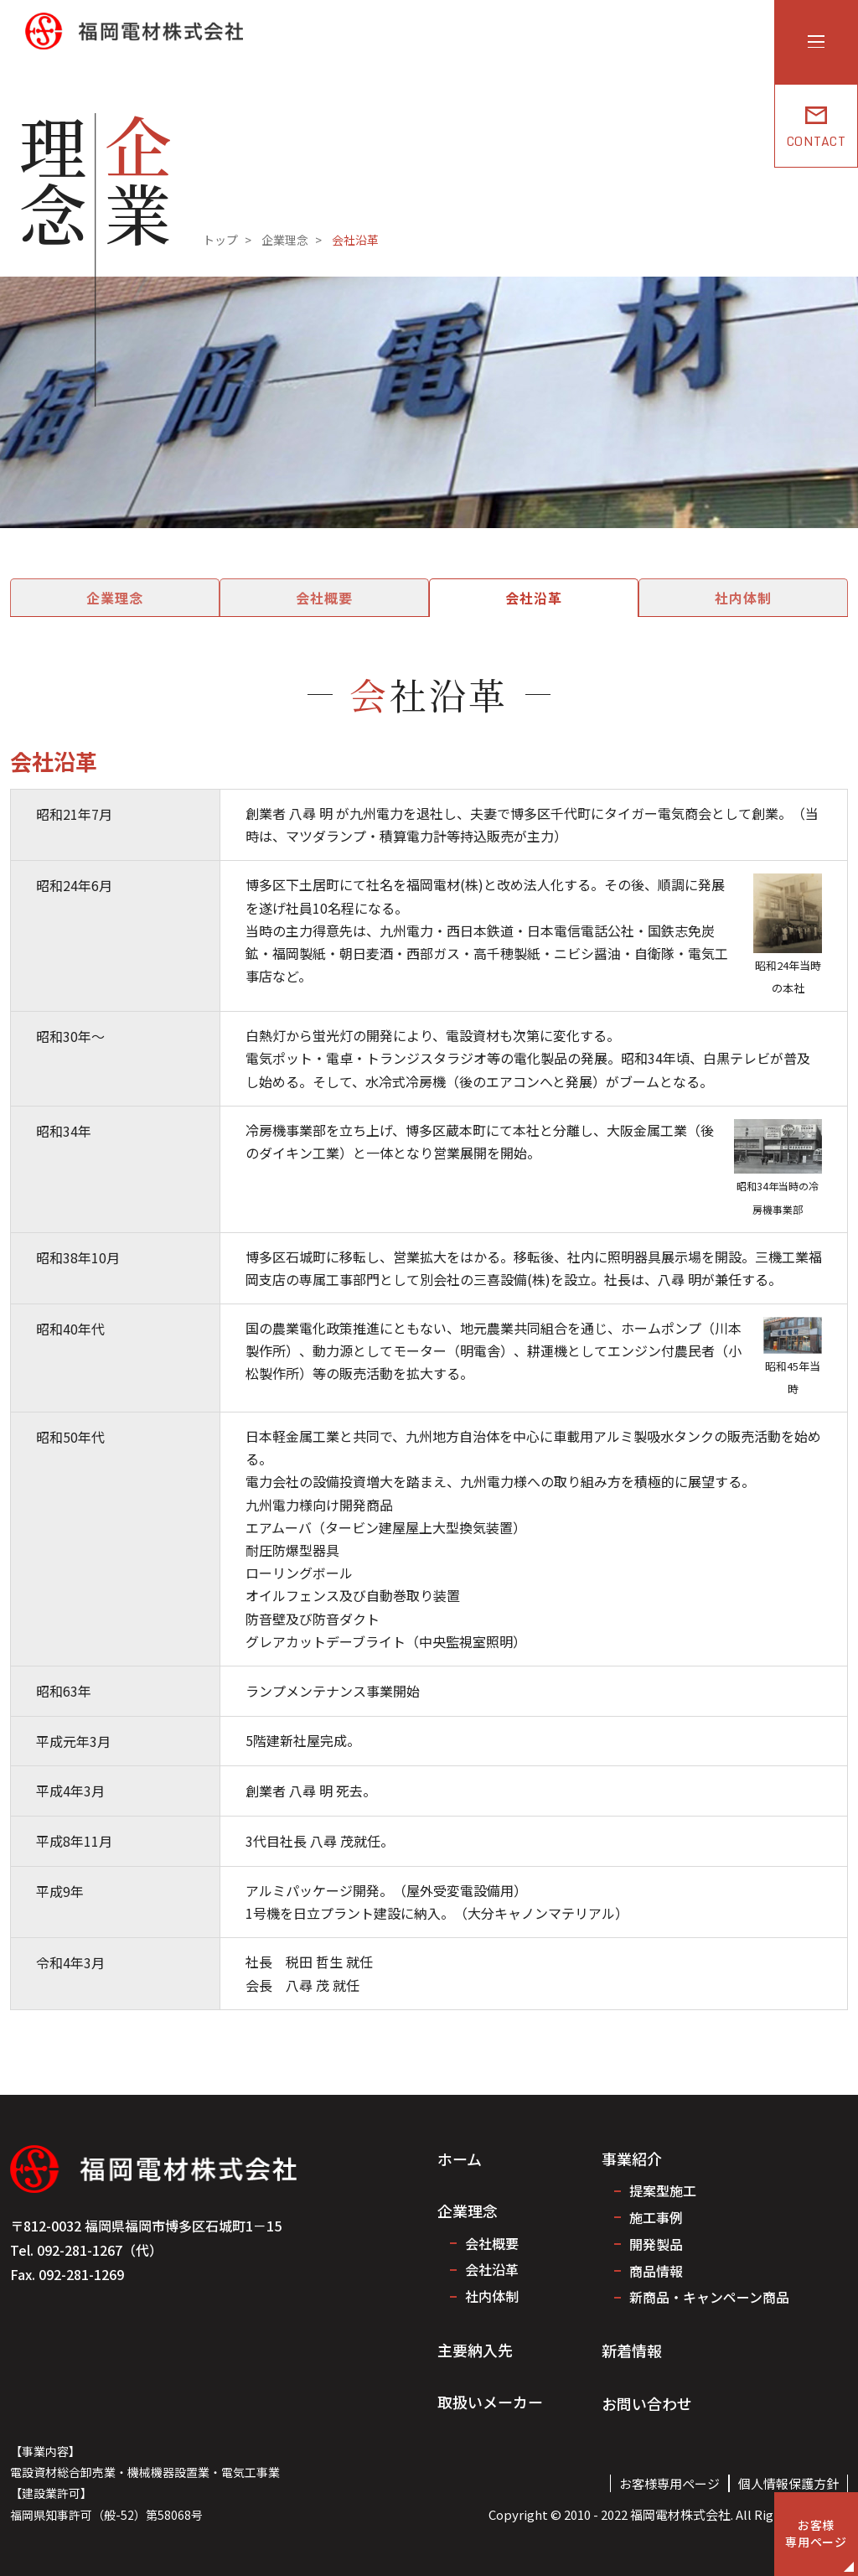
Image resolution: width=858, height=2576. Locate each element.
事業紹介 (632, 2158)
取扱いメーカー (490, 2402)
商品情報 (656, 2271)
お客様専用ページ (669, 2483)
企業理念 (162, 598)
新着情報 (632, 2350)
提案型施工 (662, 2190)
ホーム (459, 2158)
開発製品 (656, 2244)
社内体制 (695, 598)
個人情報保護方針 (788, 2483)
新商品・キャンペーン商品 (709, 2297)
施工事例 (656, 2217)
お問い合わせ (647, 2403)
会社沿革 (517, 598)
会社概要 (340, 598)
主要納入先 (475, 2350)
